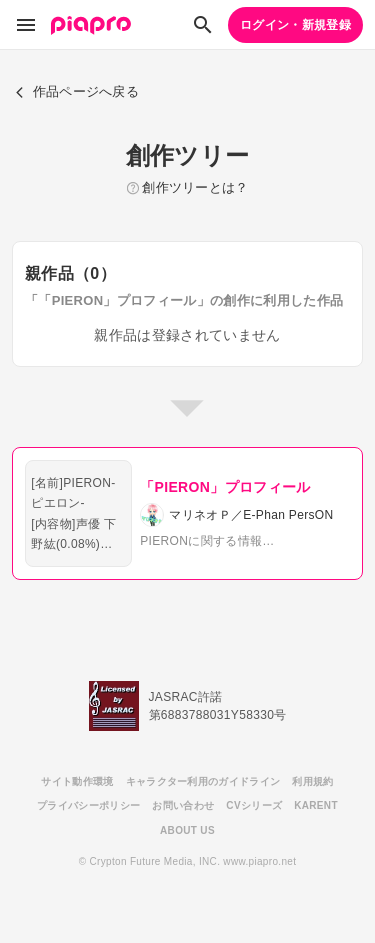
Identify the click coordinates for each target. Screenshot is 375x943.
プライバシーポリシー (88, 805)
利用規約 (312, 781)
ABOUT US (187, 830)
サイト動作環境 (77, 781)
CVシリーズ (254, 805)
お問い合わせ (183, 805)
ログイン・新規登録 (295, 25)
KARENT (316, 805)
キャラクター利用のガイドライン (203, 781)
